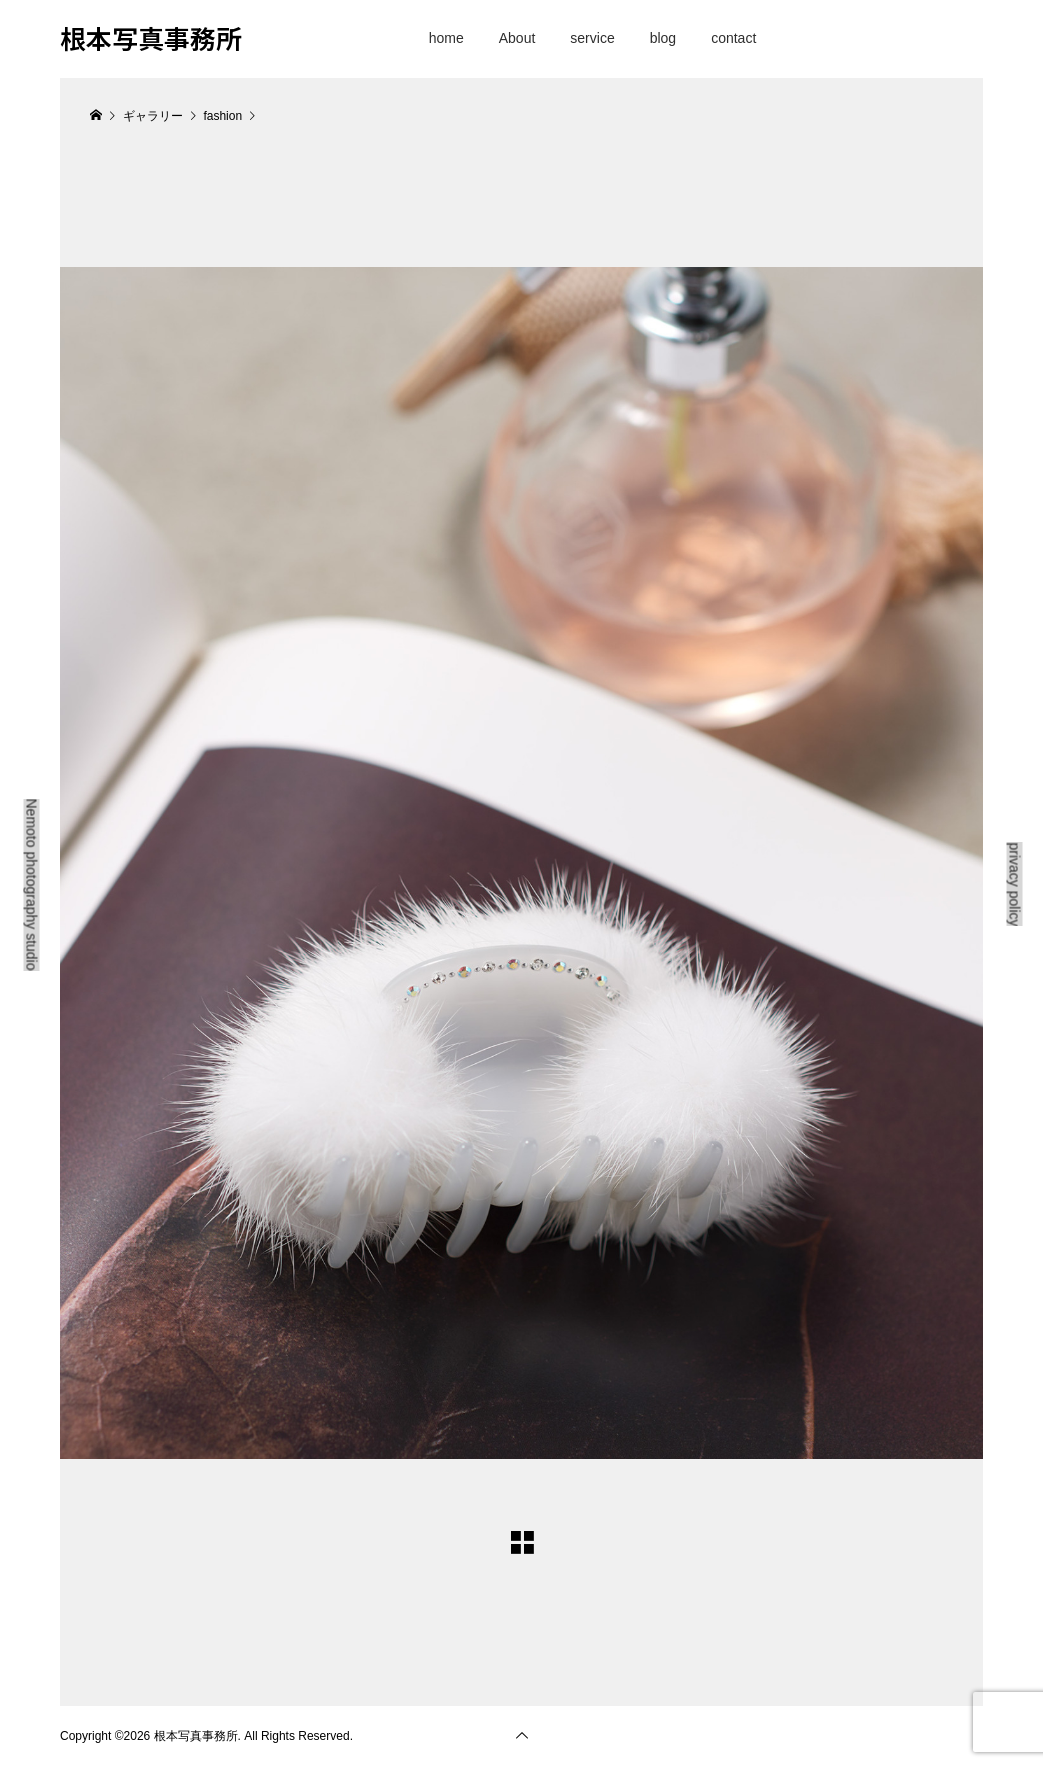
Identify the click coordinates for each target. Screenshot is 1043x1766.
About (517, 38)
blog (663, 38)
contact (733, 38)
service (592, 38)
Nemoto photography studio (32, 885)
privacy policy (1015, 884)
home (446, 38)
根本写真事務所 (151, 37)
